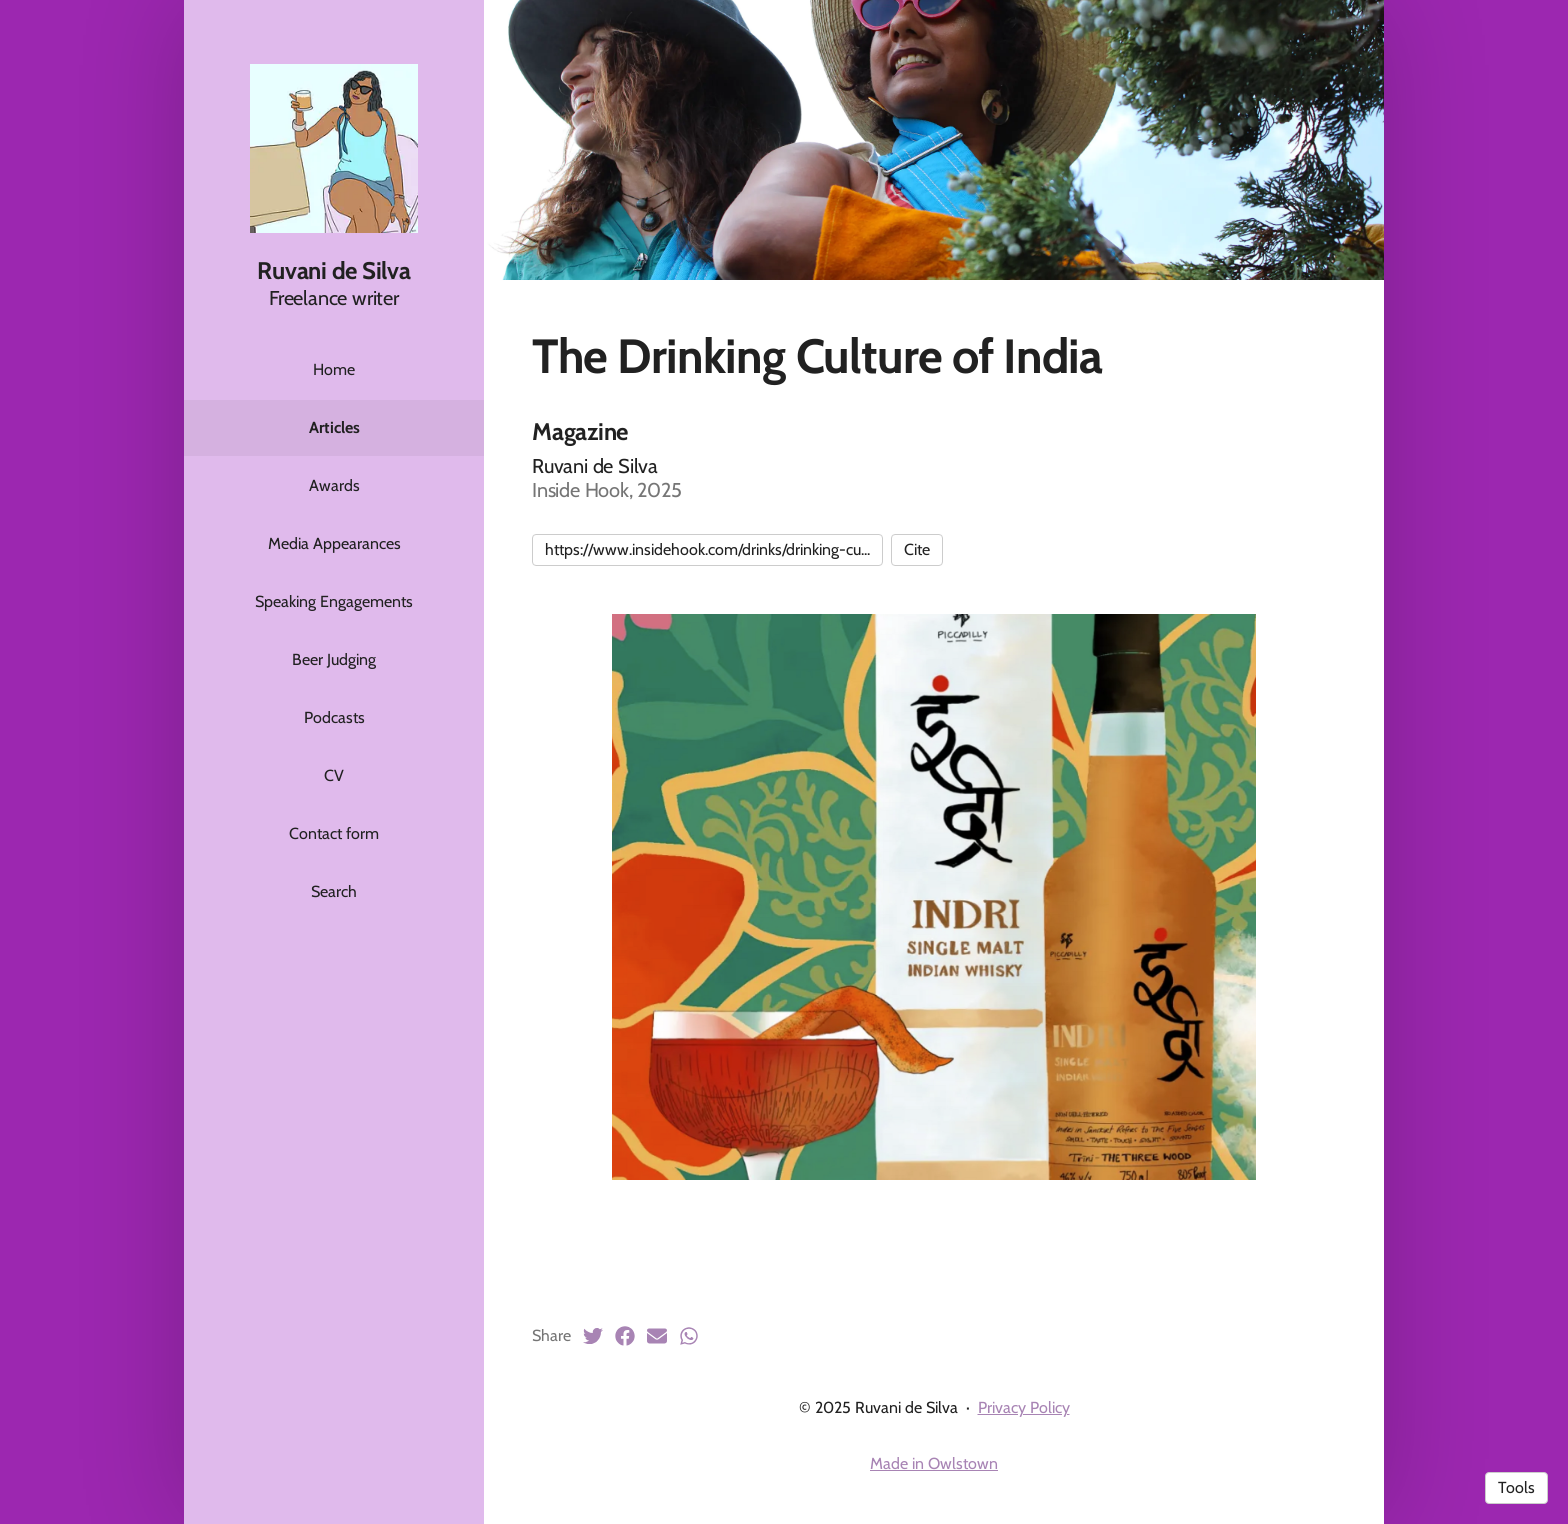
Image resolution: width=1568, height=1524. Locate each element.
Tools (1516, 1487)
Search (334, 891)
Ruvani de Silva (333, 270)
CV (334, 775)
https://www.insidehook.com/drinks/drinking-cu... (707, 549)
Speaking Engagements (334, 601)
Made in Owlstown (934, 1463)
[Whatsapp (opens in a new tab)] (689, 1336)
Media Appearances (334, 543)
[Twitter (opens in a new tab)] (593, 1336)
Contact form (334, 833)
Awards (334, 485)
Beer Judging (334, 659)
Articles (334, 427)
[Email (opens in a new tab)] (657, 1336)
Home (334, 369)
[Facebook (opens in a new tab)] (625, 1336)
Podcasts (334, 717)
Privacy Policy (1024, 1407)
